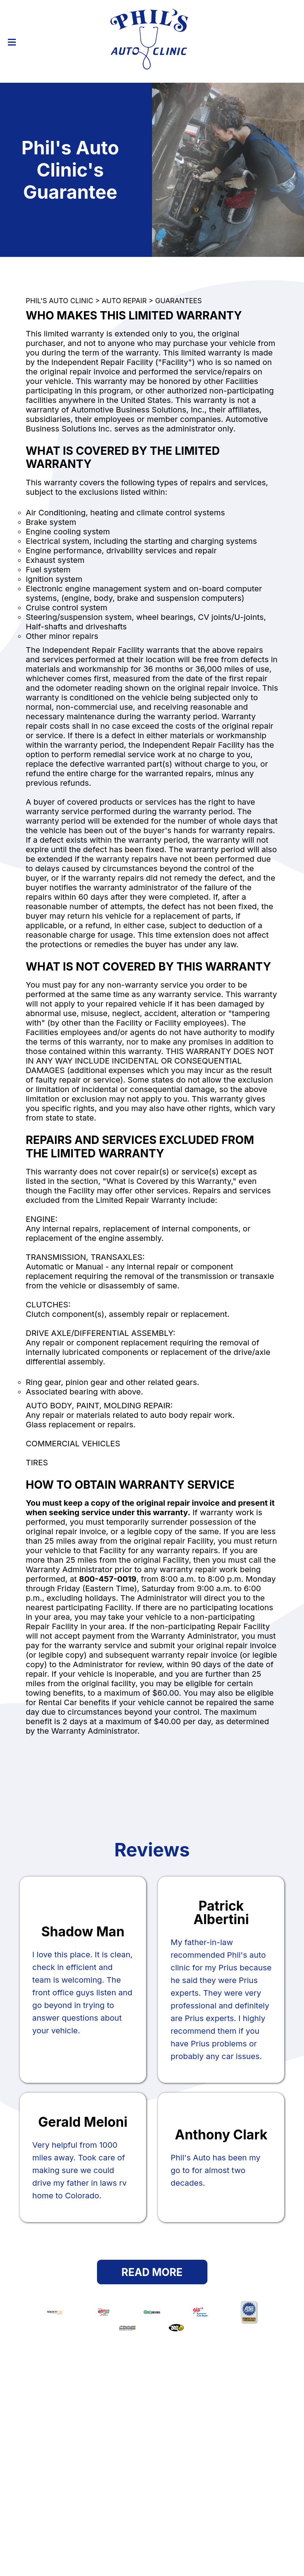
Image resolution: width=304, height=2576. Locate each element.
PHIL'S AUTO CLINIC (59, 300)
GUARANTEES (178, 300)
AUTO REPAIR (124, 300)
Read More (152, 2272)
